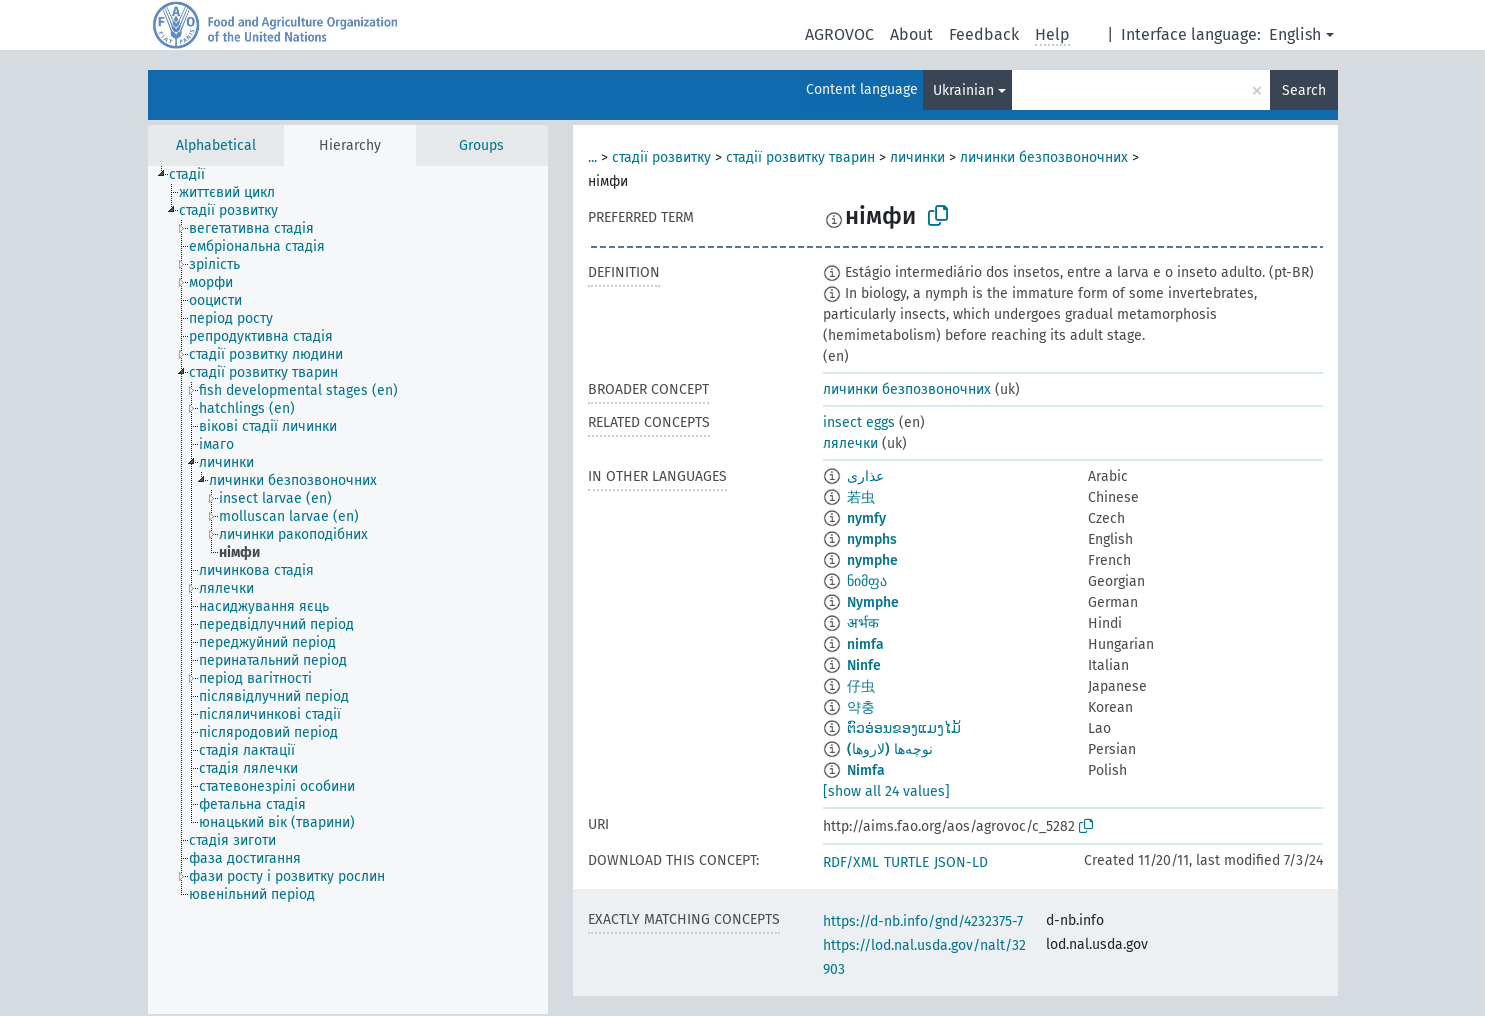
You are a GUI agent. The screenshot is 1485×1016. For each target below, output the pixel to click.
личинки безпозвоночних (1044, 157)
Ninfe (864, 665)
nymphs (872, 539)
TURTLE (906, 862)
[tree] (348, 590)
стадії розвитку (661, 157)
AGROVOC (839, 34)
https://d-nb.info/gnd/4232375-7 (923, 921)
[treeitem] (195, 175)
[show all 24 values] (886, 791)
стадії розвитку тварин (800, 157)
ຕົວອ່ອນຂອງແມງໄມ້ (904, 728)
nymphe (872, 560)
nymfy (866, 518)
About (911, 34)
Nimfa (866, 770)
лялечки (850, 443)
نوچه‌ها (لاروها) (890, 749)
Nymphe (873, 602)
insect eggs (859, 422)
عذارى (865, 476)
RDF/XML (851, 862)
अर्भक (863, 623)
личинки (917, 157)
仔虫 (861, 686)
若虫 (861, 497)
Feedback (984, 34)
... (592, 157)
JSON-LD (961, 862)
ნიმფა (867, 581)
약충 (861, 707)
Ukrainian (963, 90)
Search (1304, 90)
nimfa (865, 644)
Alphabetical (216, 145)
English (1295, 34)
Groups (481, 145)
